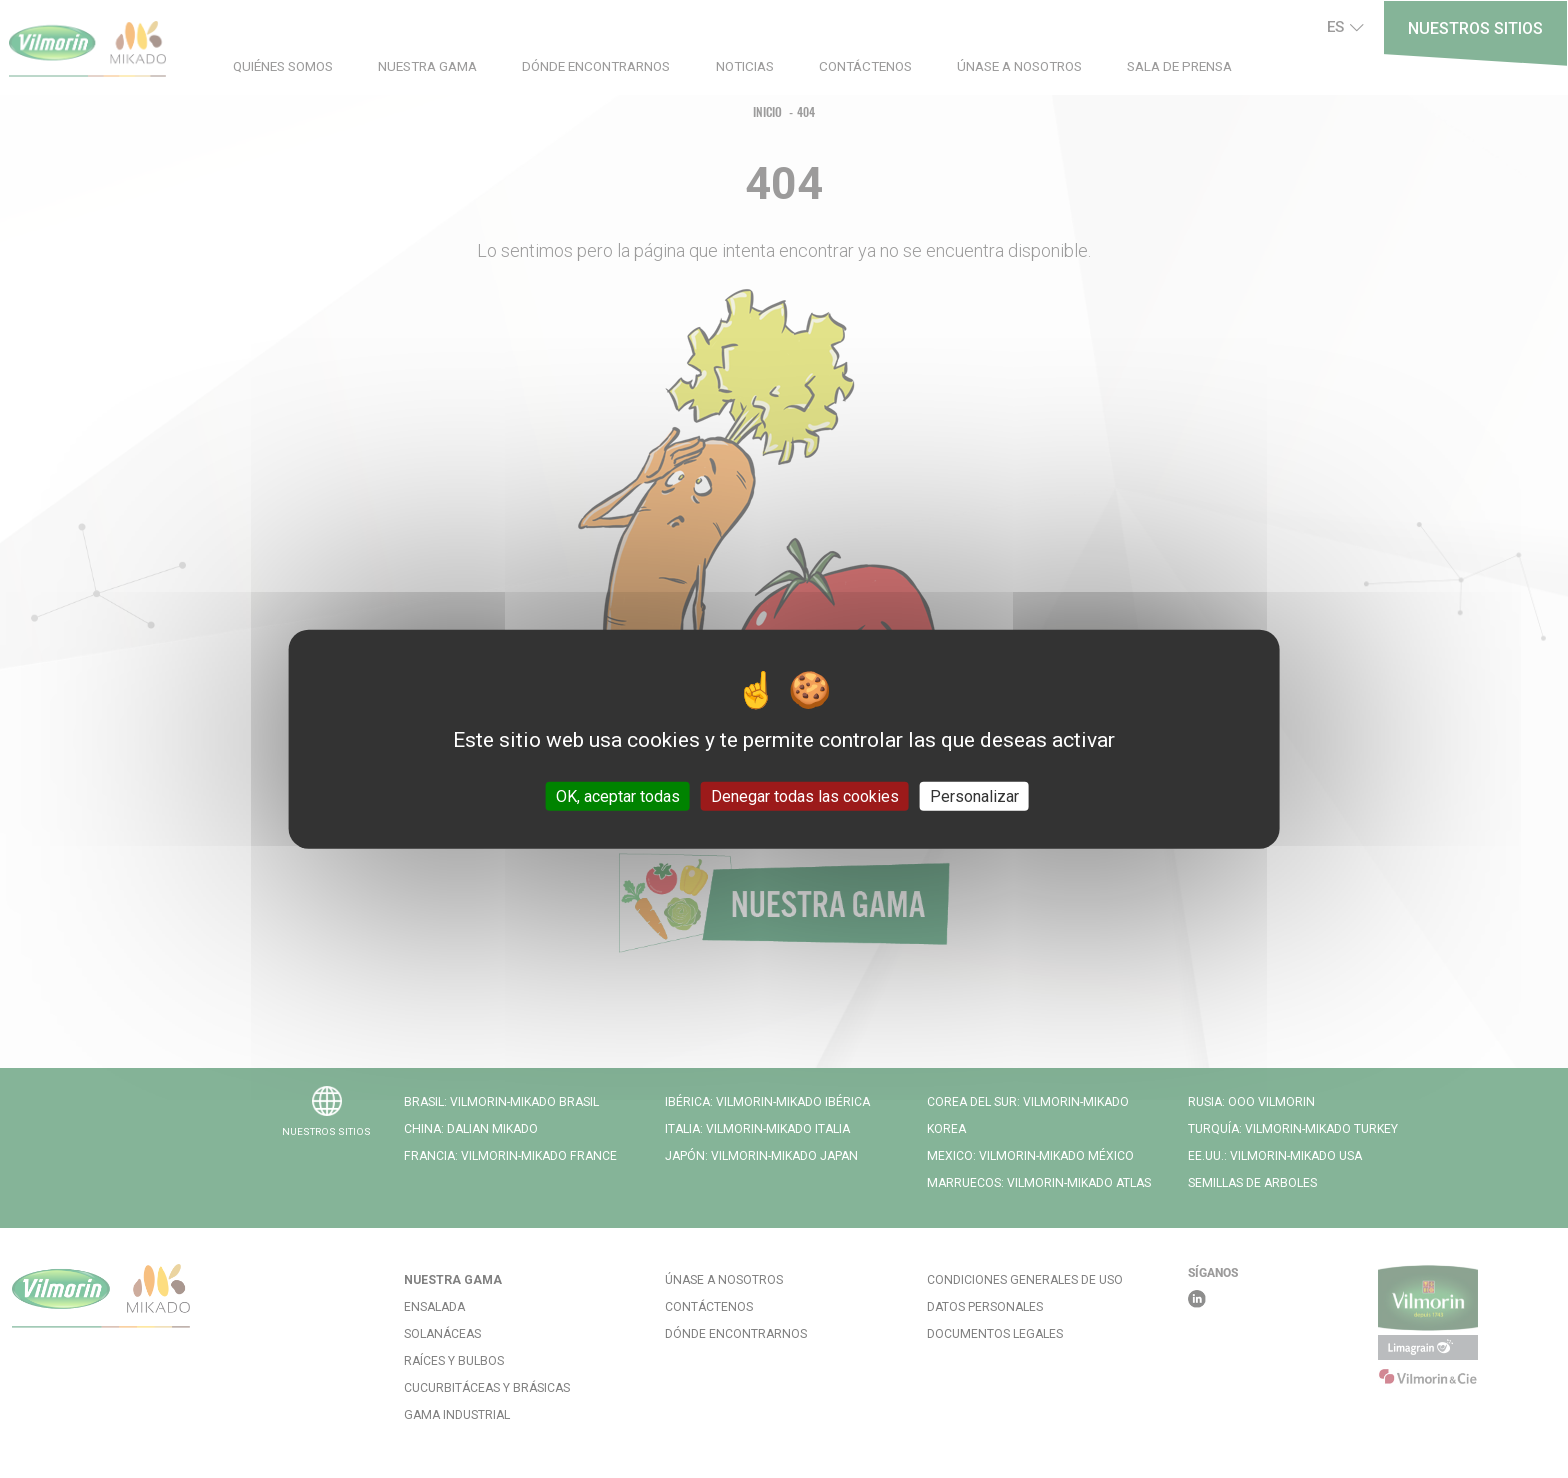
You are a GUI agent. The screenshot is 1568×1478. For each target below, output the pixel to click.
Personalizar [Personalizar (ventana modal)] (974, 795)
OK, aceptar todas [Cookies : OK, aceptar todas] (618, 795)
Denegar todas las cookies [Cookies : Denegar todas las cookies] (805, 795)
